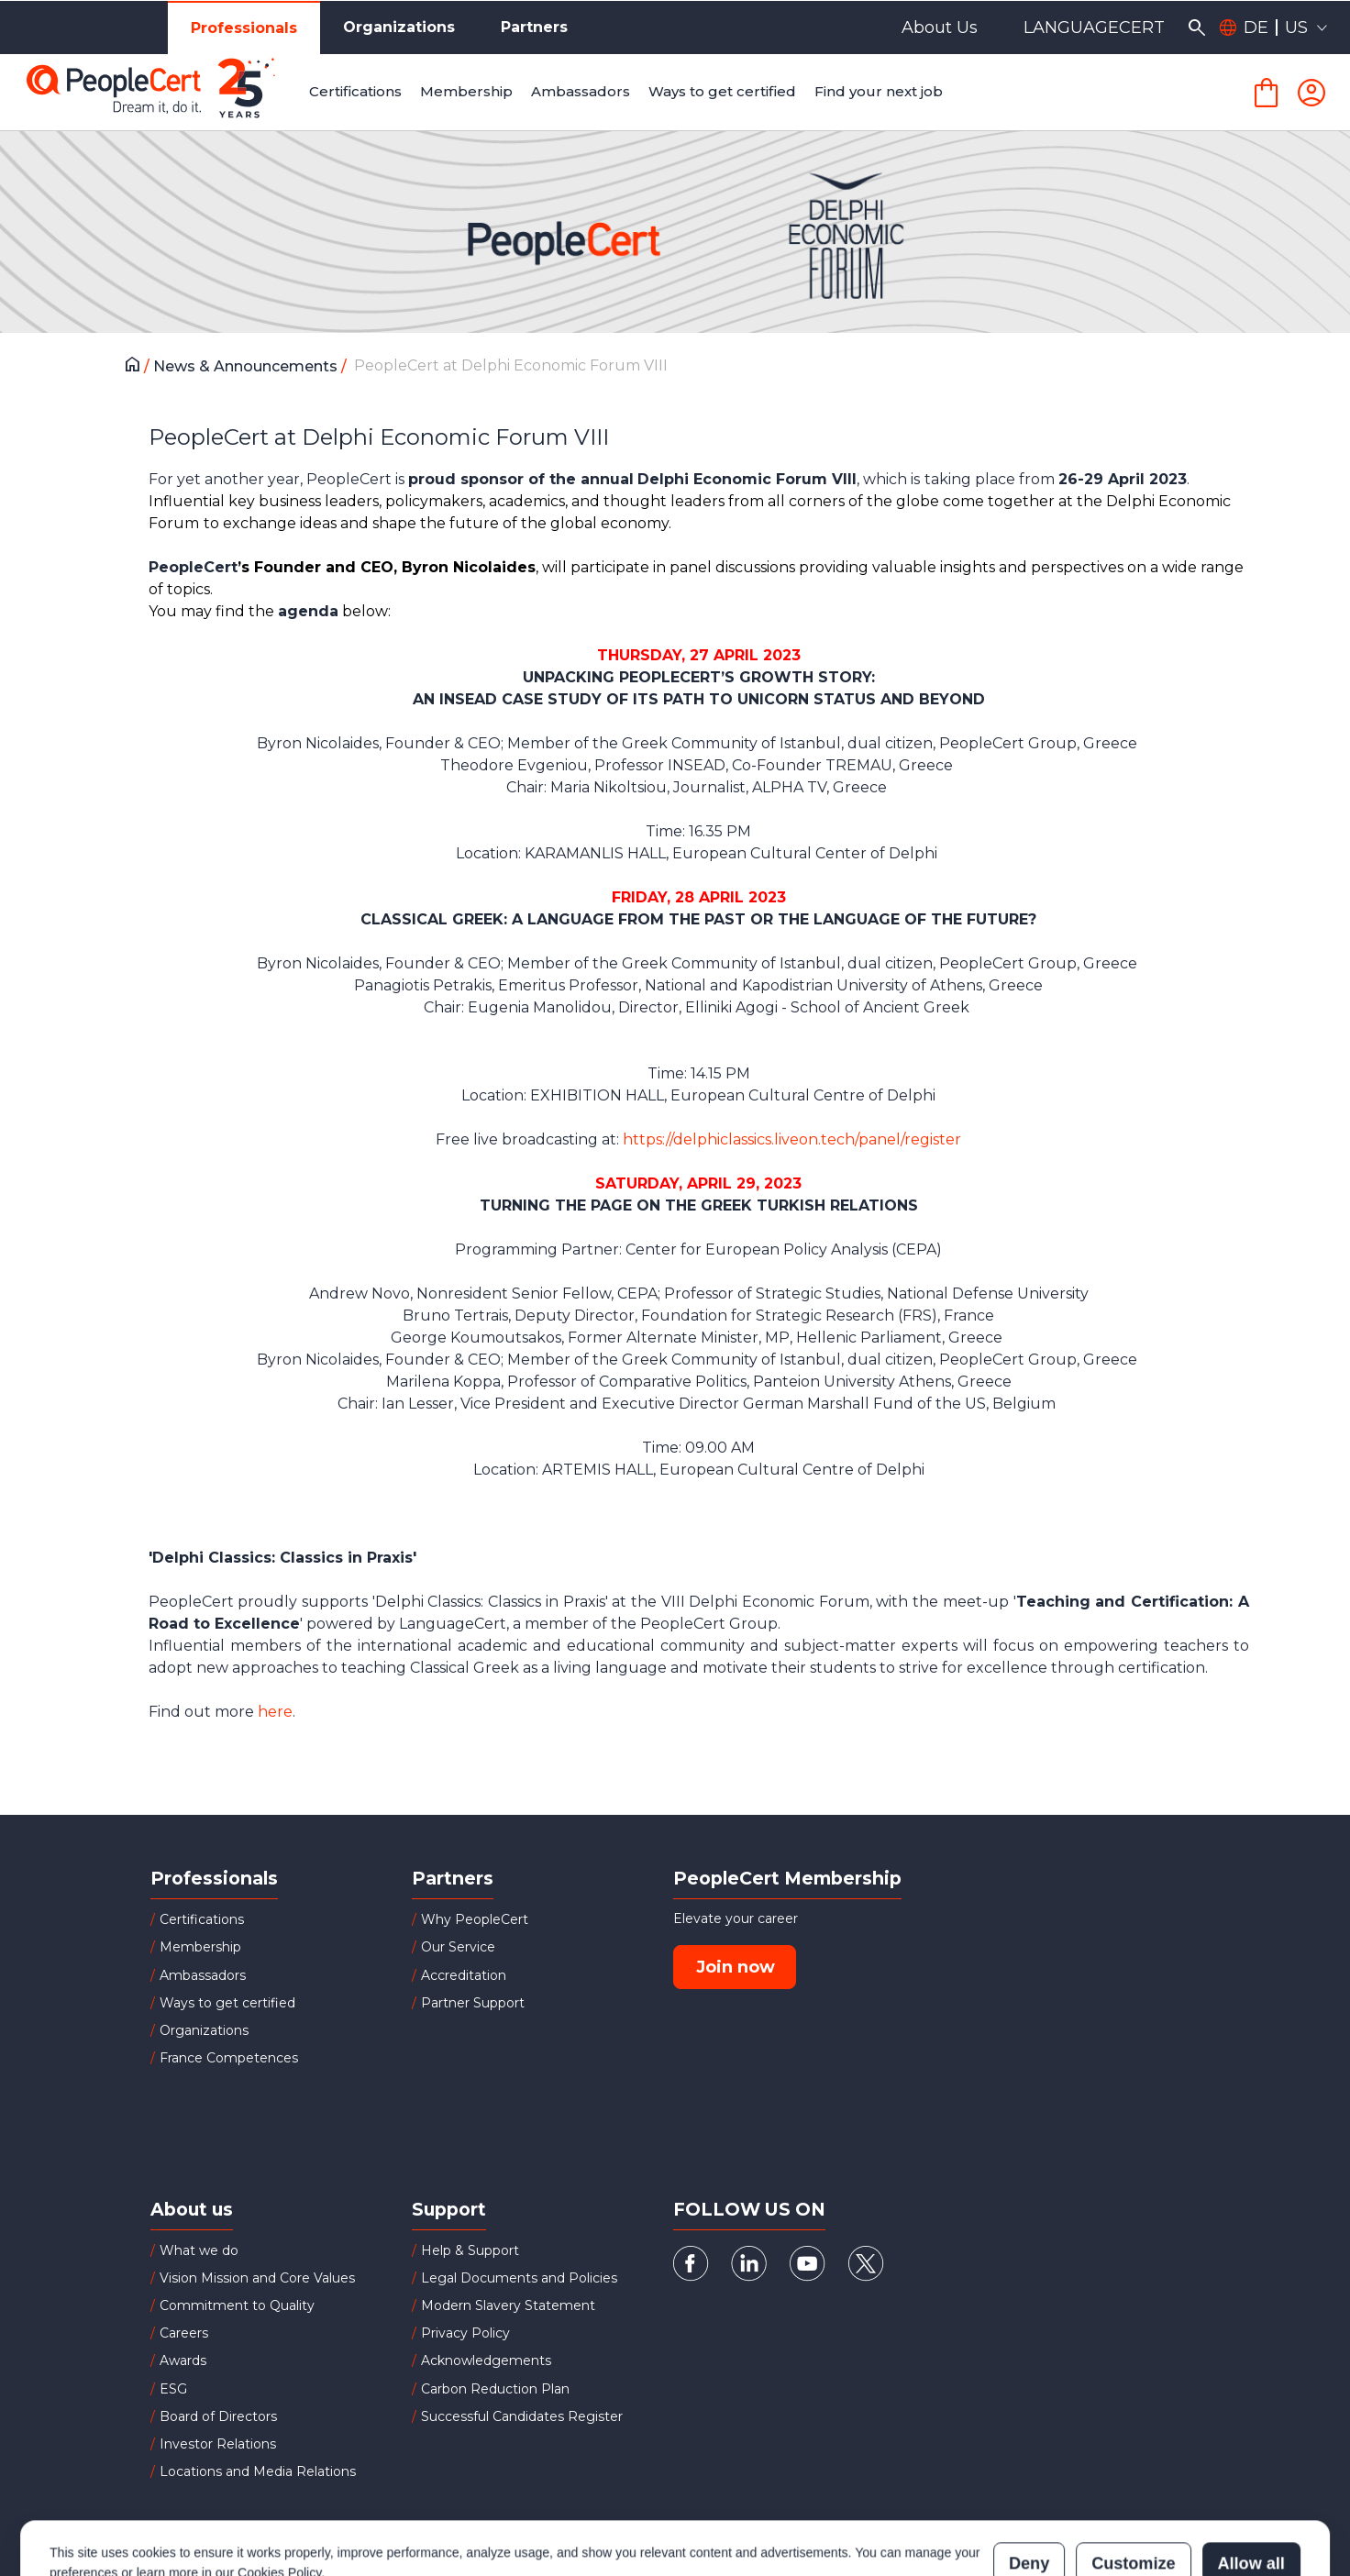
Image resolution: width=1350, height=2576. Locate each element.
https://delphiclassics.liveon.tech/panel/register (792, 1139)
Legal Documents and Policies (519, 2278)
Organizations (399, 27)
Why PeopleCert (474, 1919)
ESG (173, 2389)
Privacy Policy (465, 2333)
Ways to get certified (227, 2003)
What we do (199, 2250)
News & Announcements (247, 366)
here (275, 1711)
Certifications (202, 1919)
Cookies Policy (279, 2491)
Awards (183, 2360)
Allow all (1251, 2482)
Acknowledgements (486, 2360)
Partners (534, 27)
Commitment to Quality (237, 2305)
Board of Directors (218, 2416)
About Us (940, 27)
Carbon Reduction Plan (495, 2389)
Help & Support (470, 2250)
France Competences (229, 2058)
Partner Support (473, 2003)
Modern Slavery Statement (508, 2305)
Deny (1029, 2482)
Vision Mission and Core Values (257, 2278)
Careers (184, 2333)
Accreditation (463, 1975)
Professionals (244, 28)
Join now (735, 1967)
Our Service (458, 1947)
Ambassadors (203, 1975)
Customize (1133, 2482)
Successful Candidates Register (522, 2416)
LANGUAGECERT (1094, 27)
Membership (200, 1947)
